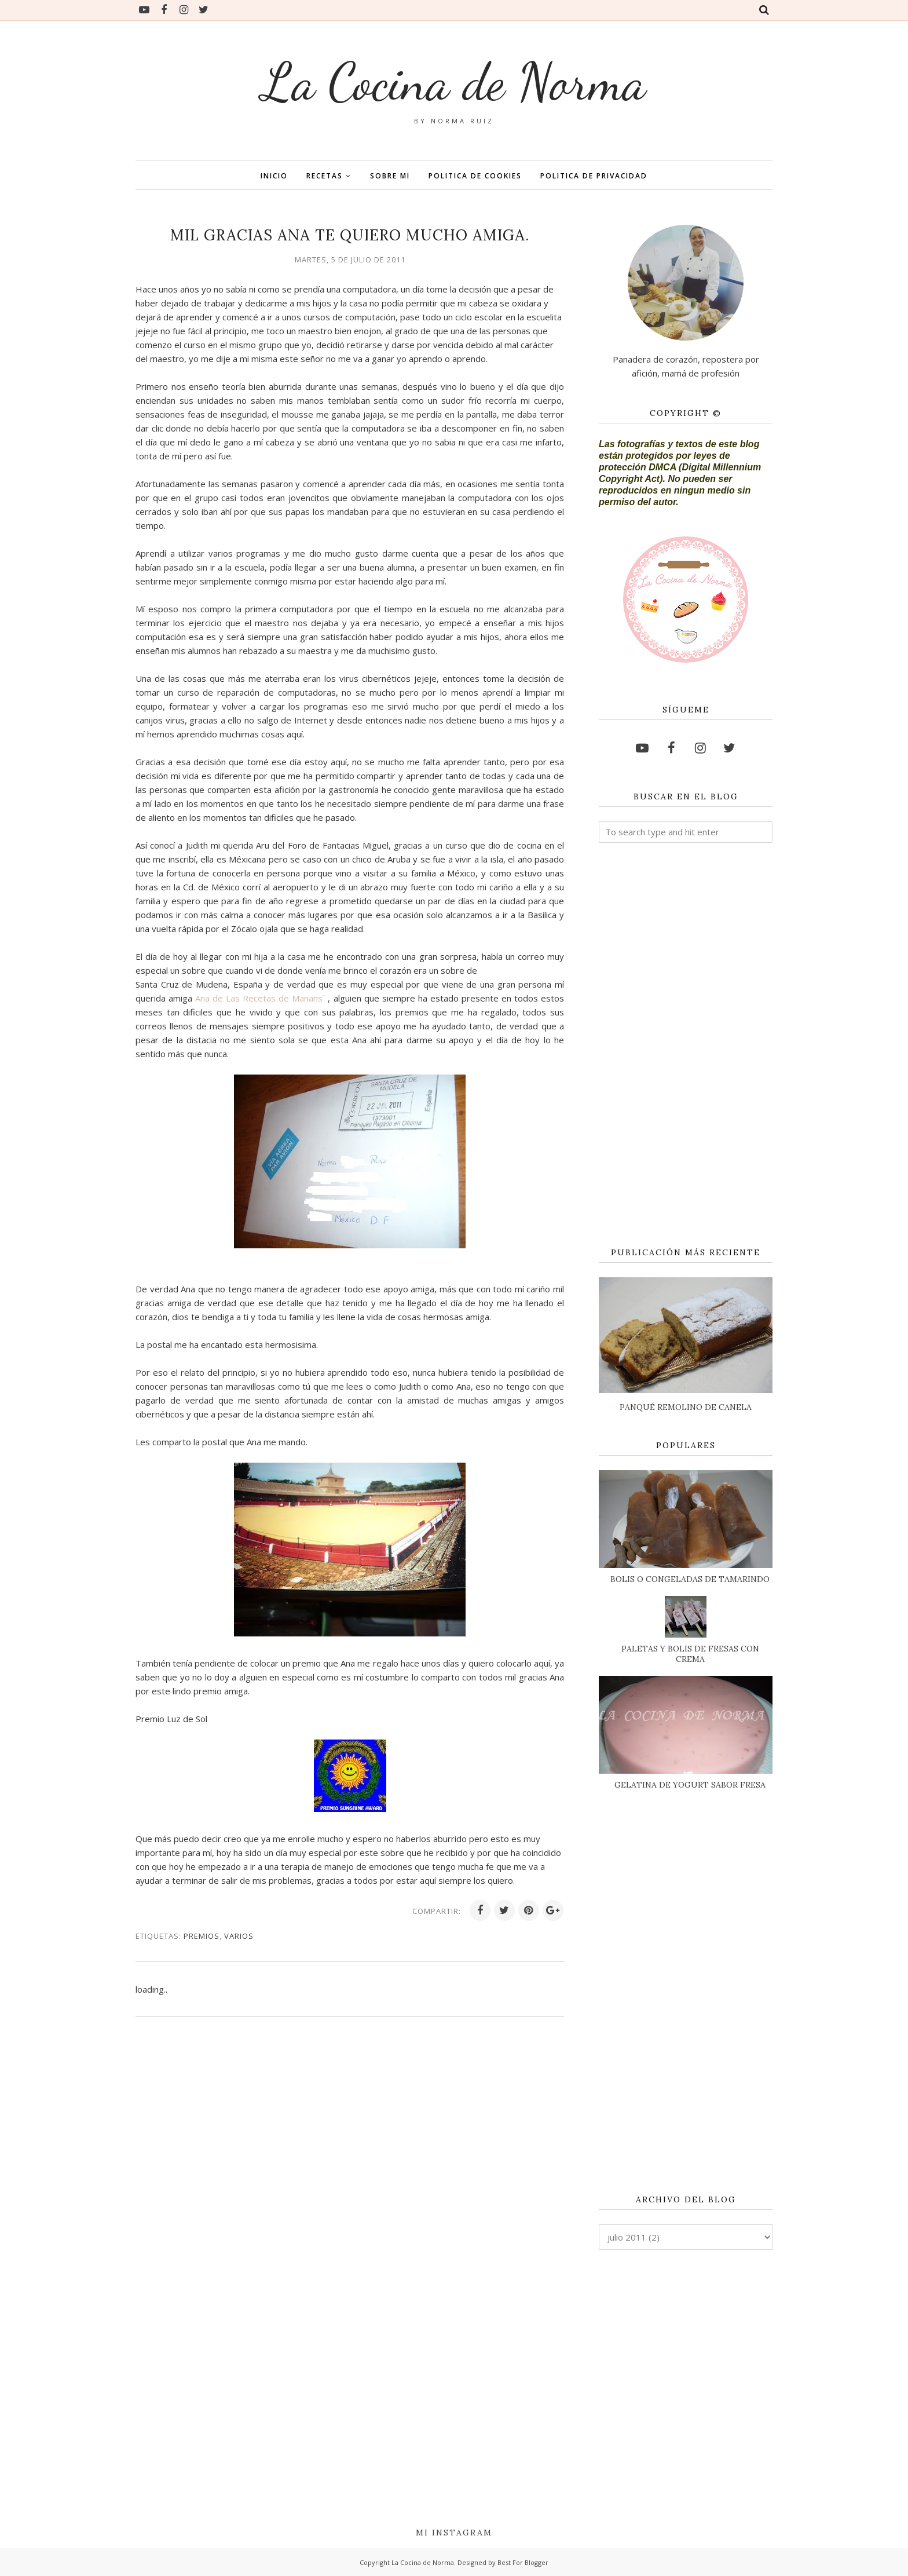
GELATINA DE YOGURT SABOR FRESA (690, 1785)
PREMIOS (201, 1936)
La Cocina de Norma (454, 81)
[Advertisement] (685, 1045)
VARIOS (239, 1936)
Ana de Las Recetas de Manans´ (261, 998)
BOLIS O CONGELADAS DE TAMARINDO (690, 1579)
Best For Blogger (522, 2562)
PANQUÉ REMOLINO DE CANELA (686, 1407)
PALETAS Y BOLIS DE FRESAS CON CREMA (690, 1653)
